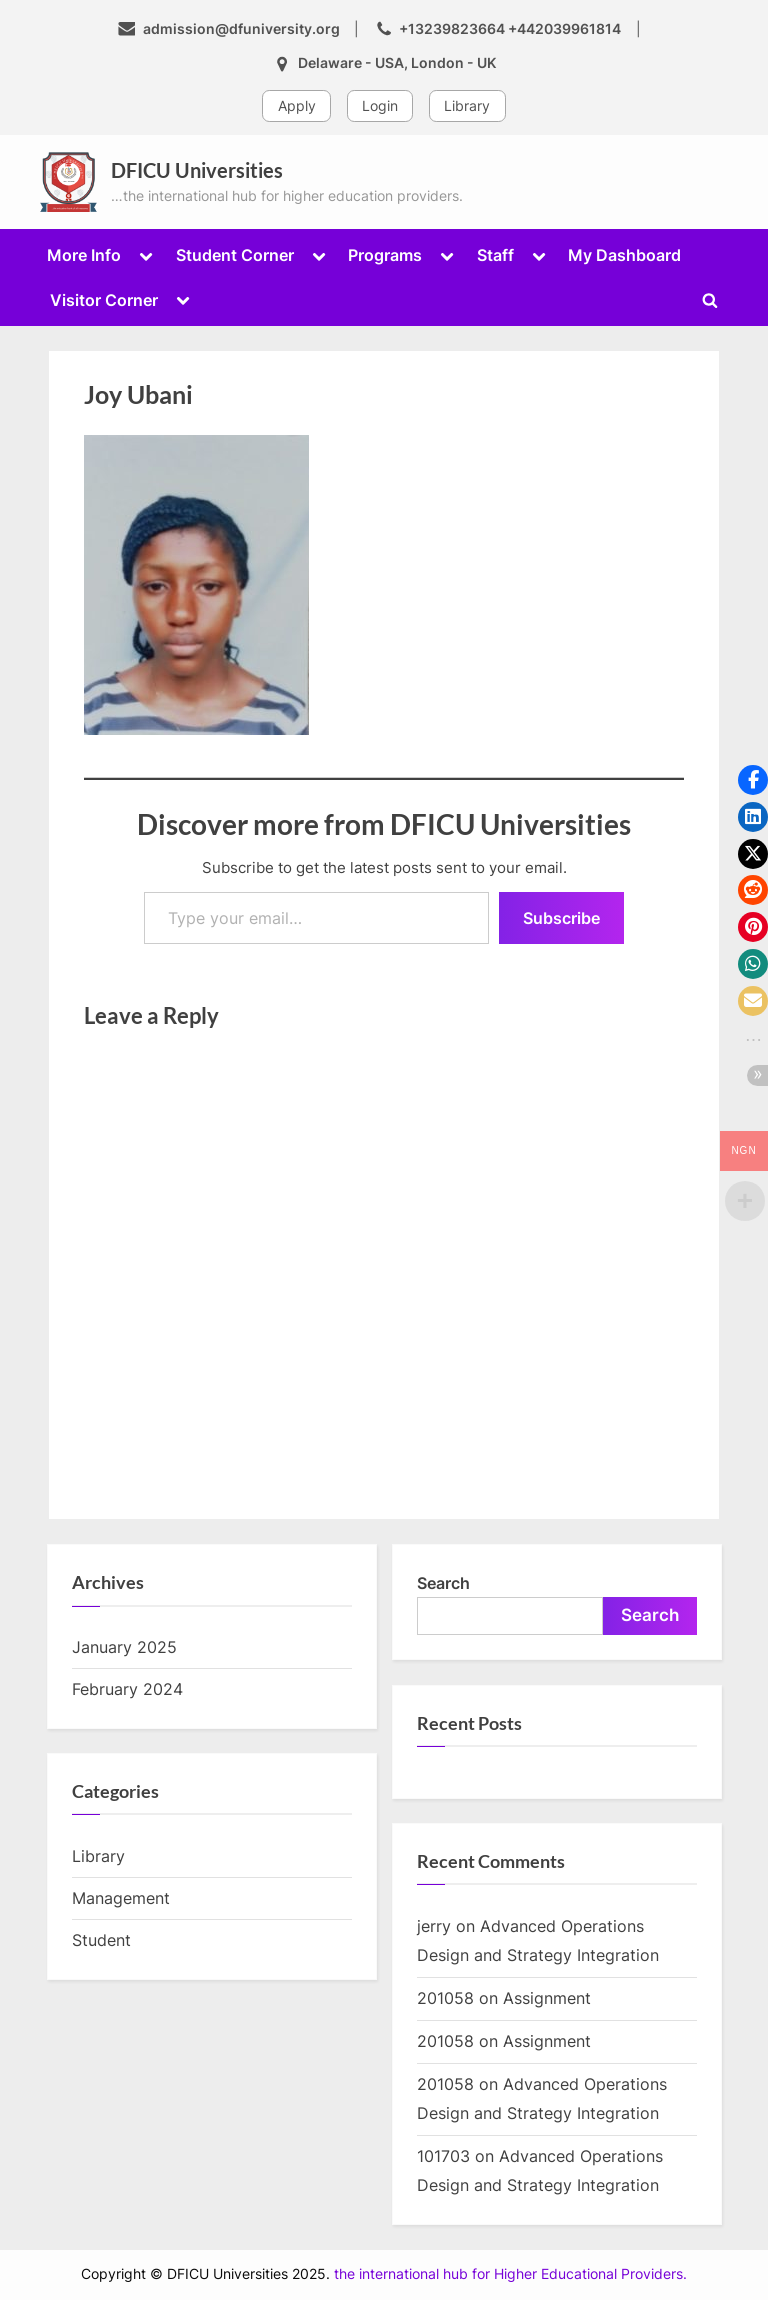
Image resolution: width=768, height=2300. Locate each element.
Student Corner (235, 255)
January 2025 (124, 1647)
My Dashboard (624, 255)
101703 (443, 2156)
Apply (297, 105)
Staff (495, 255)
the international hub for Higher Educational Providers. (510, 2274)
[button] (753, 780)
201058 (445, 1998)
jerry (434, 1926)
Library (467, 105)
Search (443, 1583)
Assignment (547, 1998)
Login (380, 105)
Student (101, 1940)
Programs (385, 255)
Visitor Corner (104, 300)
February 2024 (127, 1689)
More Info (84, 255)
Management (121, 1898)
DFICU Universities (197, 170)
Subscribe (561, 918)
